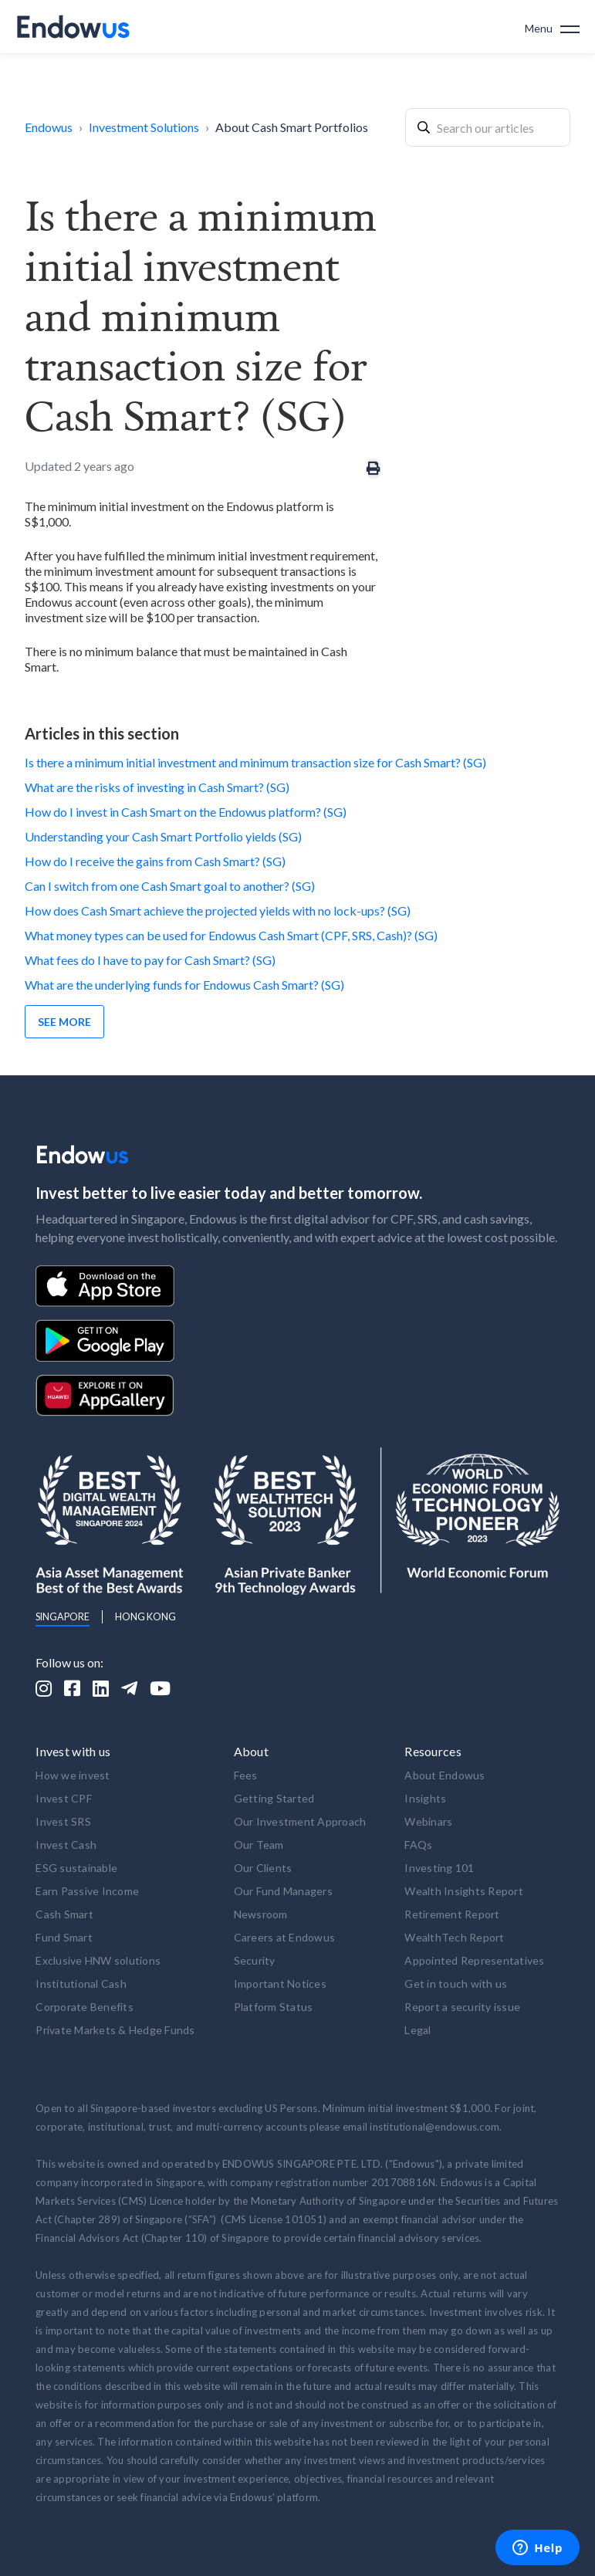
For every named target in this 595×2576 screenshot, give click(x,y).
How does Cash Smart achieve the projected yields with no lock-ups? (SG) (218, 910)
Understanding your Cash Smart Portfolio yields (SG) (163, 836)
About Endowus (444, 1775)
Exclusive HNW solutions (98, 1960)
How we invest (72, 1775)
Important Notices (280, 1983)
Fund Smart (64, 1937)
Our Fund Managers (283, 1890)
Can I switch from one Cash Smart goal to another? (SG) (170, 885)
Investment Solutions (144, 127)
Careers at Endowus (285, 1937)
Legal (417, 2029)
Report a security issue (462, 2006)
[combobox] (487, 127)
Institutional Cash (81, 1983)
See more (64, 1021)
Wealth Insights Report (463, 1890)
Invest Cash (65, 1844)
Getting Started (274, 1798)
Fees (246, 1775)
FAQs (418, 1844)
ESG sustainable (76, 1867)
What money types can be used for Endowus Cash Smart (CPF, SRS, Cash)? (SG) (231, 935)
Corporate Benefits (84, 2006)
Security (255, 1960)
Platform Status (273, 2006)
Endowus (49, 127)
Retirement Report (451, 1914)
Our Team (259, 1844)
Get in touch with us (455, 1983)
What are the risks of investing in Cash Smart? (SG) (157, 787)
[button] (552, 27)
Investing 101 (439, 1867)
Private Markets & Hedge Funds (114, 2029)
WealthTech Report (454, 1937)
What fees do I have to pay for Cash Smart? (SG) (150, 960)
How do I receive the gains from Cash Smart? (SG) (155, 861)
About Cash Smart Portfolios (291, 127)
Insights (425, 1798)
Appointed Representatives (474, 1960)
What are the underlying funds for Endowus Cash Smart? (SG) (184, 984)
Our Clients (263, 1867)
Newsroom (261, 1914)
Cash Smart (64, 1914)
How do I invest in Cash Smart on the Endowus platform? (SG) (186, 811)
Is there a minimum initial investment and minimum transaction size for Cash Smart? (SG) (255, 762)
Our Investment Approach (300, 1821)
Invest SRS (63, 1821)
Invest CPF (63, 1798)
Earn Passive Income (87, 1890)
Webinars (428, 1821)
